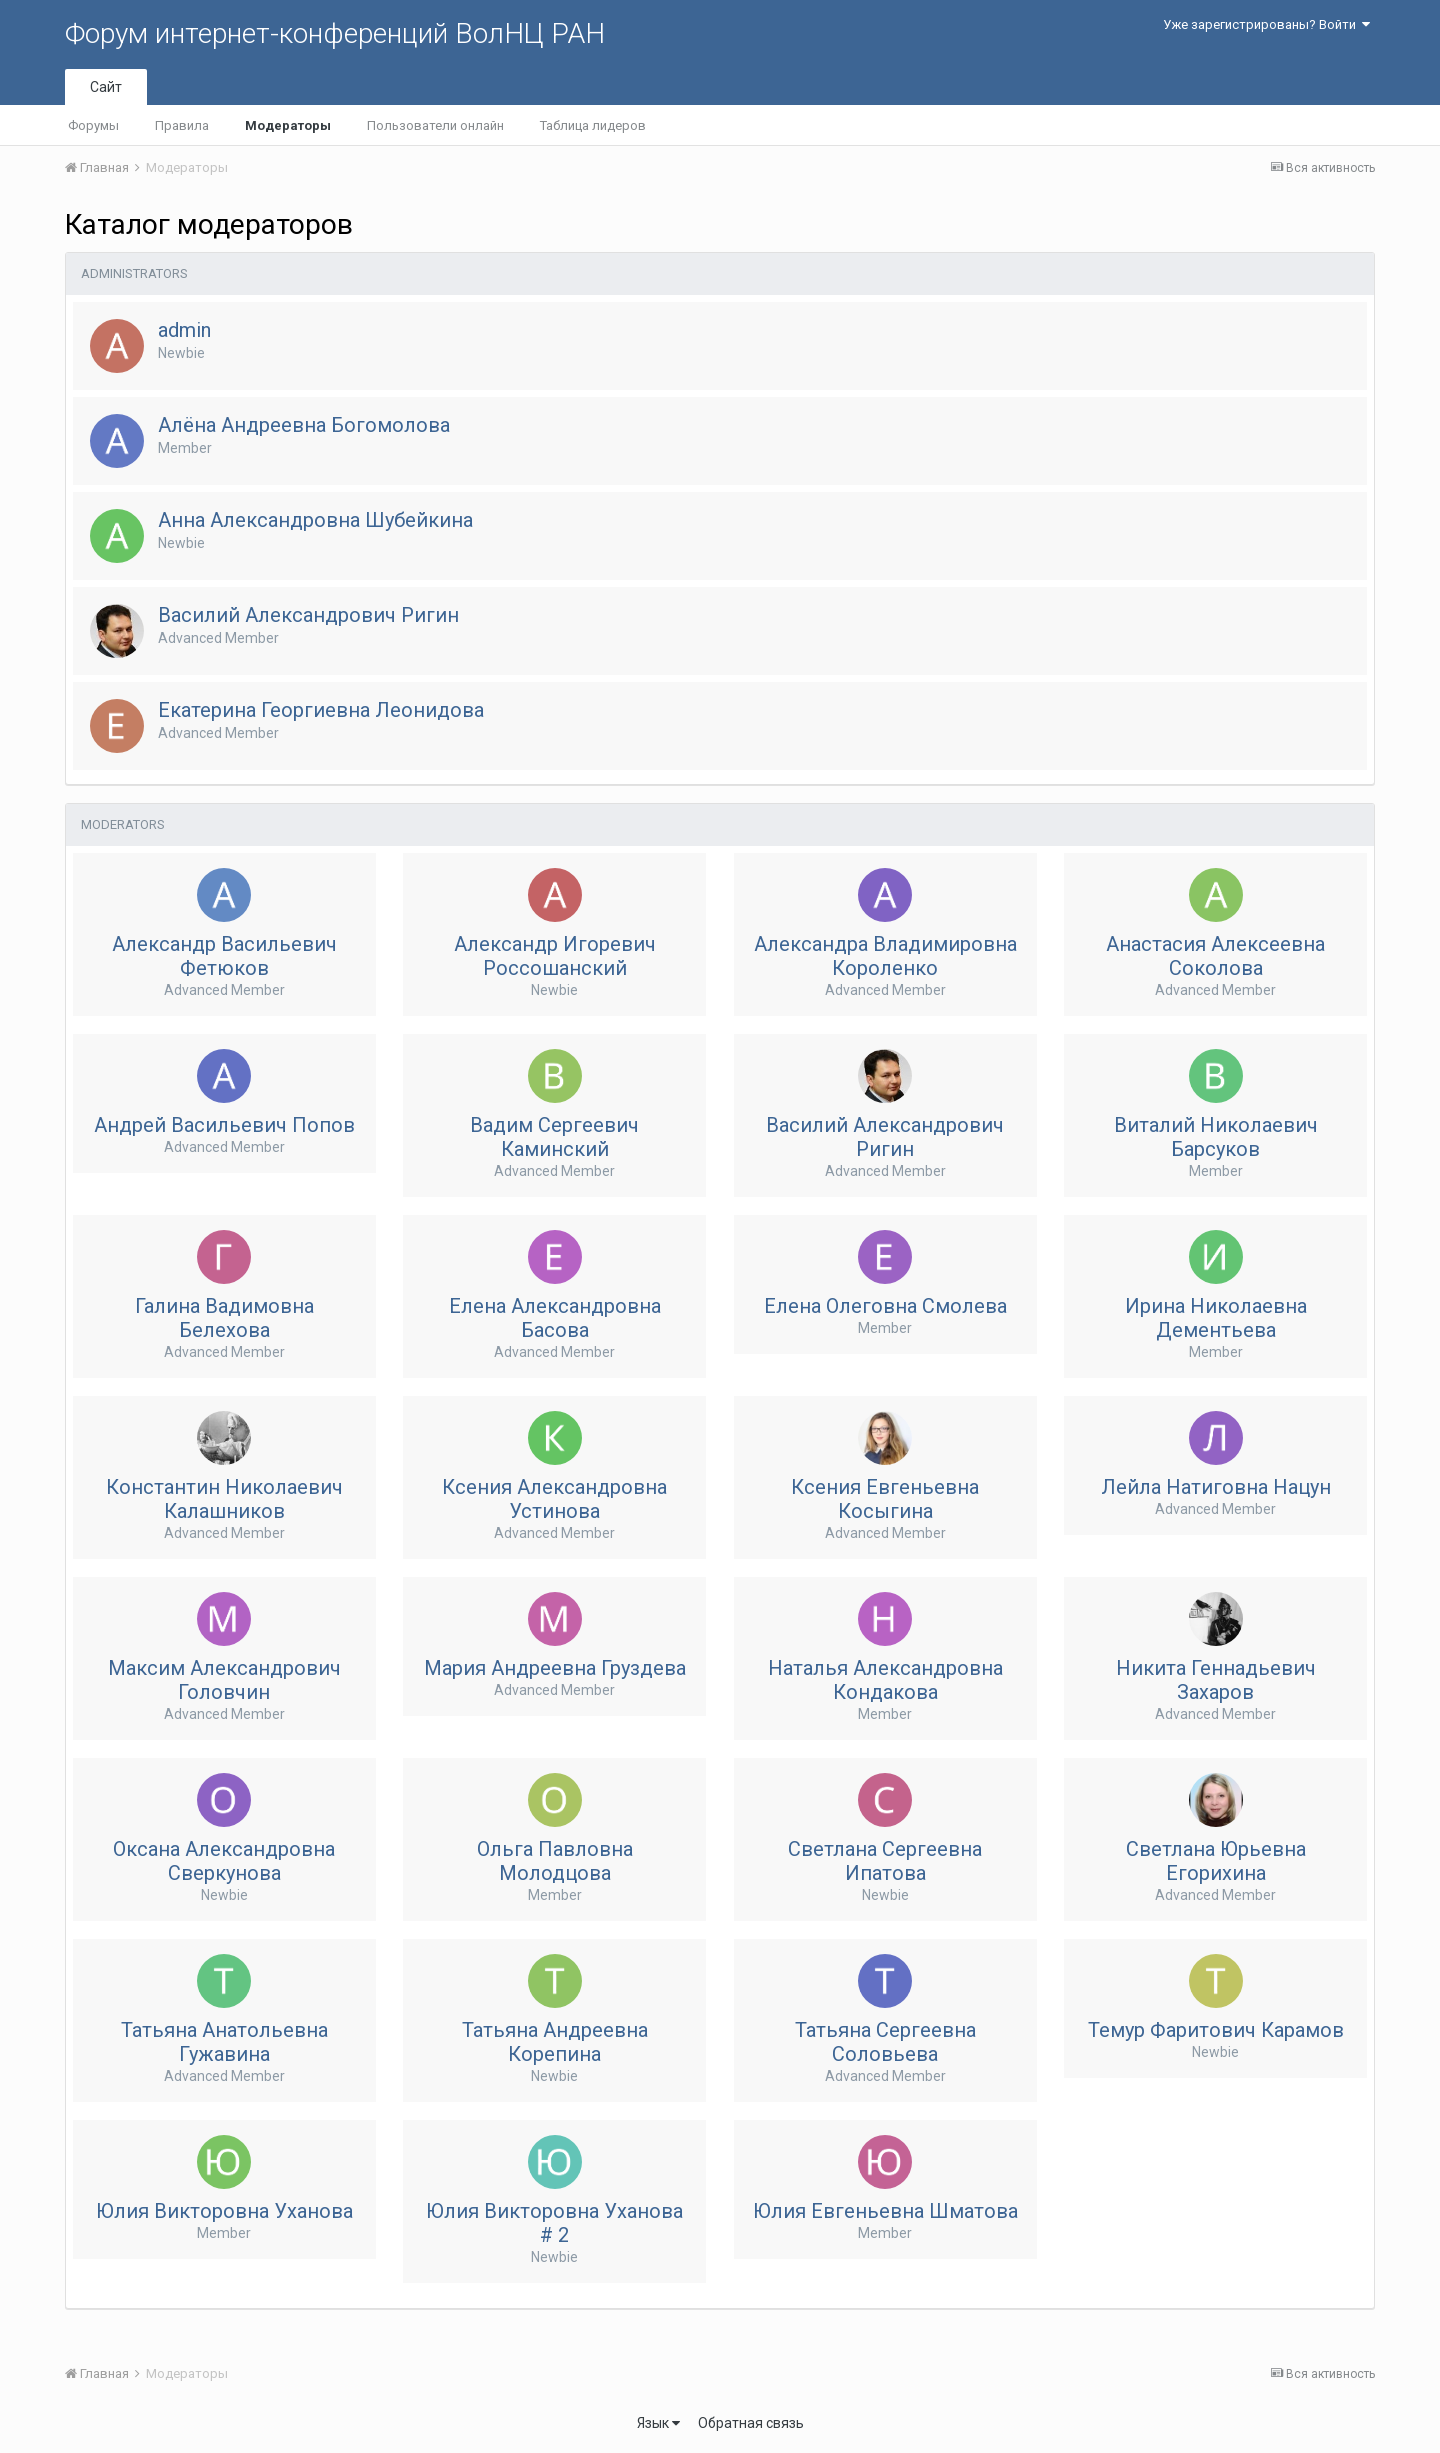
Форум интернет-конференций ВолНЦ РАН (335, 33)
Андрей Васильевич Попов (224, 1125)
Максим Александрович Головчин (224, 1680)
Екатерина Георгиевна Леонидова (321, 710)
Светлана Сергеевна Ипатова (885, 1861)
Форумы (93, 125)
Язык (658, 2423)
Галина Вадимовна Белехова (224, 1318)
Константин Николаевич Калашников (224, 1499)
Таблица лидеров (593, 125)
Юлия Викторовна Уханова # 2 (554, 2223)
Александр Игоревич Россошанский (555, 956)
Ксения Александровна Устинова (554, 1499)
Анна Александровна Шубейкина (315, 520)
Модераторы (288, 125)
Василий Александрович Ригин (308, 615)
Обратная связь (751, 2423)
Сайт (106, 87)
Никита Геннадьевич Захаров (1216, 1680)
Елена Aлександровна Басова (555, 1318)
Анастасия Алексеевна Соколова (1215, 956)
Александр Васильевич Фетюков (224, 956)
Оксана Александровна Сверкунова (224, 1861)
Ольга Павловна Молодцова (555, 1861)
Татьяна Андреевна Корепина (555, 2042)
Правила (182, 125)
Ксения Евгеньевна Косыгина (885, 1499)
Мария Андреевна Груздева (555, 1668)
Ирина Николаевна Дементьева (1216, 1318)
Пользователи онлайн (435, 125)
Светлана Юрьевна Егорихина (1216, 1861)
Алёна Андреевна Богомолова (304, 425)
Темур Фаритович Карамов (1216, 2030)
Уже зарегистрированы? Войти (1266, 24)
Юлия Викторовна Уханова (224, 2211)
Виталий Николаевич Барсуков (1216, 1137)
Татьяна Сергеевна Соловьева (885, 2042)
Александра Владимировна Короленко (885, 956)
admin (184, 330)
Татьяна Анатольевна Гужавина (224, 2042)
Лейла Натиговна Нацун (1216, 1487)
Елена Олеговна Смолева (885, 1306)
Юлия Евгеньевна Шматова (885, 2211)
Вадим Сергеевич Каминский (554, 1137)
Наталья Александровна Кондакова (885, 1680)
